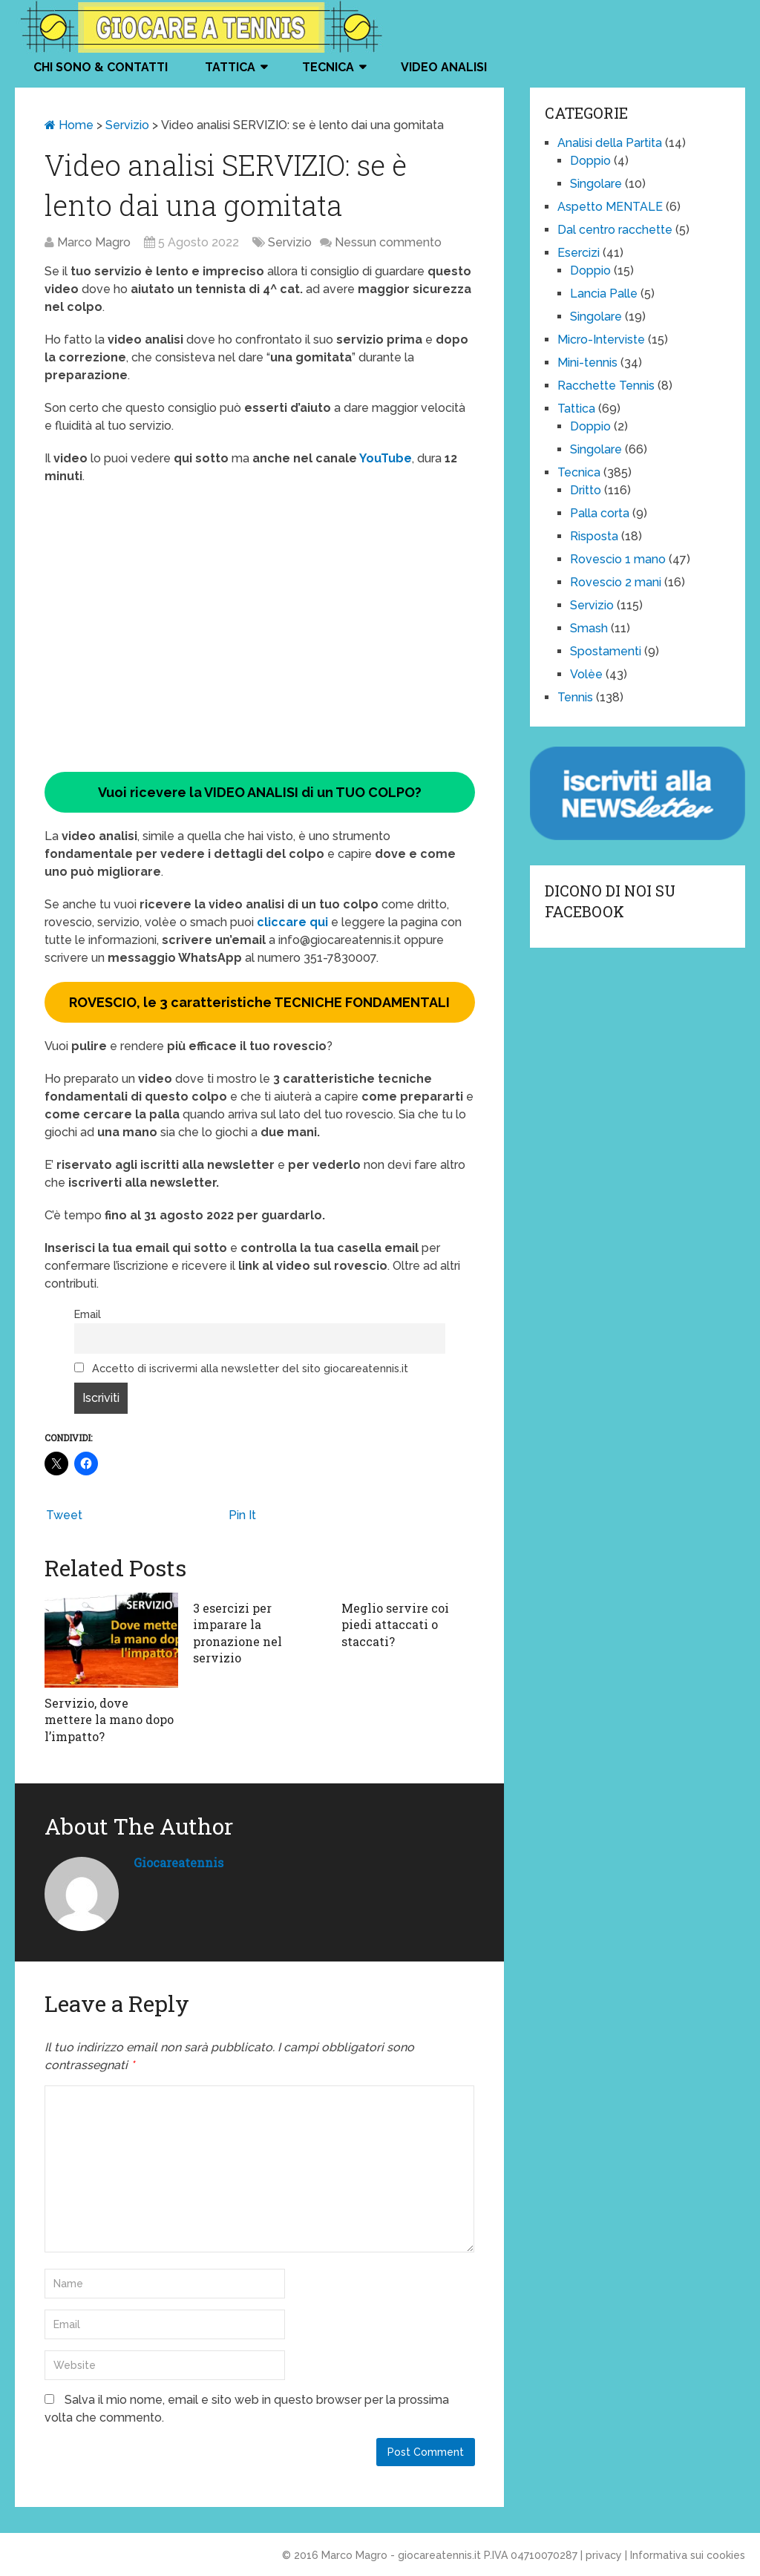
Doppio (590, 161)
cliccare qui (294, 922)
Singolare (596, 184)
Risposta (594, 536)
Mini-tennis (587, 362)
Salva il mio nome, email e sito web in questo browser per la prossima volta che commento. (247, 2409)
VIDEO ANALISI (444, 67)
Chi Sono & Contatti (100, 67)
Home (69, 125)
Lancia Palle (604, 293)
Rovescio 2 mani (615, 582)
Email (87, 1314)
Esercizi (578, 253)
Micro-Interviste (601, 339)
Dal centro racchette (614, 230)
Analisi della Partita (609, 143)
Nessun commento (388, 242)
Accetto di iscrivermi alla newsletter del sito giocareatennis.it (241, 1368)
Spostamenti (605, 651)
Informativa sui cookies (687, 2555)
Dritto (585, 490)
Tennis (575, 697)
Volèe (586, 674)
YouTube (384, 458)
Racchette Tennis (606, 385)
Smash (589, 628)
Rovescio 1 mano (618, 559)
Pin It (242, 1515)
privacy (604, 2555)
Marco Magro (94, 242)
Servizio (127, 125)
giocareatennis (178, 1862)
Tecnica (328, 67)
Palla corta (599, 513)
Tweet (64, 1515)
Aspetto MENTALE (610, 207)
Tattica (230, 67)
